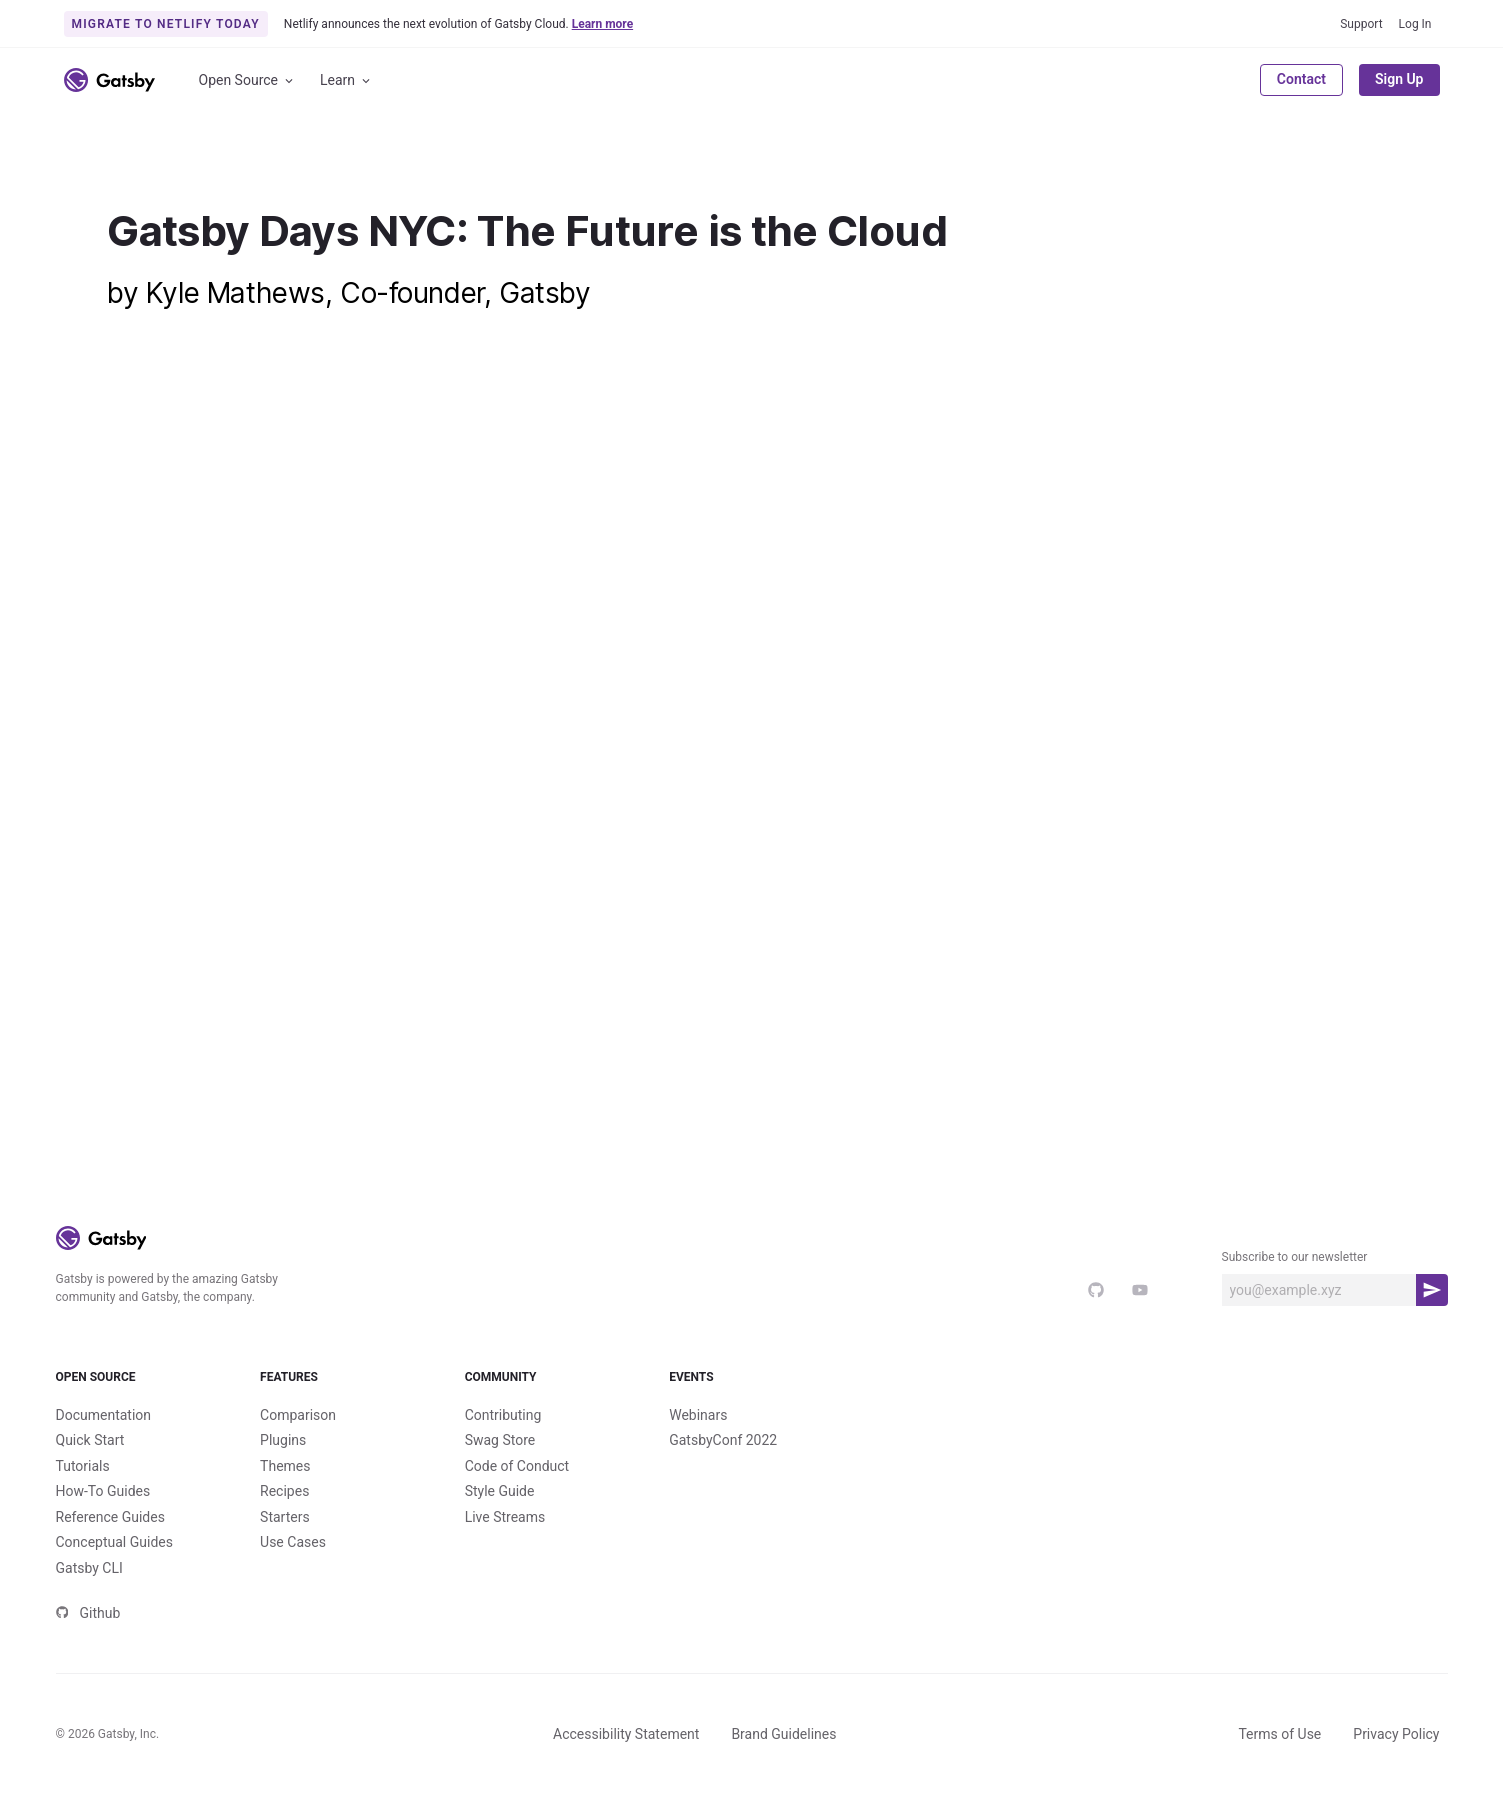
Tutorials (83, 1466)
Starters (285, 1517)
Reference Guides (110, 1517)
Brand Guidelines (783, 1734)
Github (88, 1613)
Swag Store (500, 1440)
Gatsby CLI (89, 1568)
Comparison (298, 1415)
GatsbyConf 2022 (723, 1440)
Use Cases (293, 1542)
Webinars (698, 1415)
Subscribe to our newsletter (1295, 1257)
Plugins (283, 1440)
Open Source (248, 80)
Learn (346, 80)
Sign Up (1399, 79)
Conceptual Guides (114, 1542)
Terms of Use (1279, 1734)
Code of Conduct (517, 1466)
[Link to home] (109, 80)
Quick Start (90, 1440)
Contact (1301, 79)
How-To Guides (103, 1491)
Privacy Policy (1396, 1734)
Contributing (503, 1415)
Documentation (104, 1415)
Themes (285, 1466)
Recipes (284, 1491)
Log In (1415, 24)
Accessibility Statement (626, 1734)
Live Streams (505, 1517)
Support (1361, 24)
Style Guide (500, 1491)
